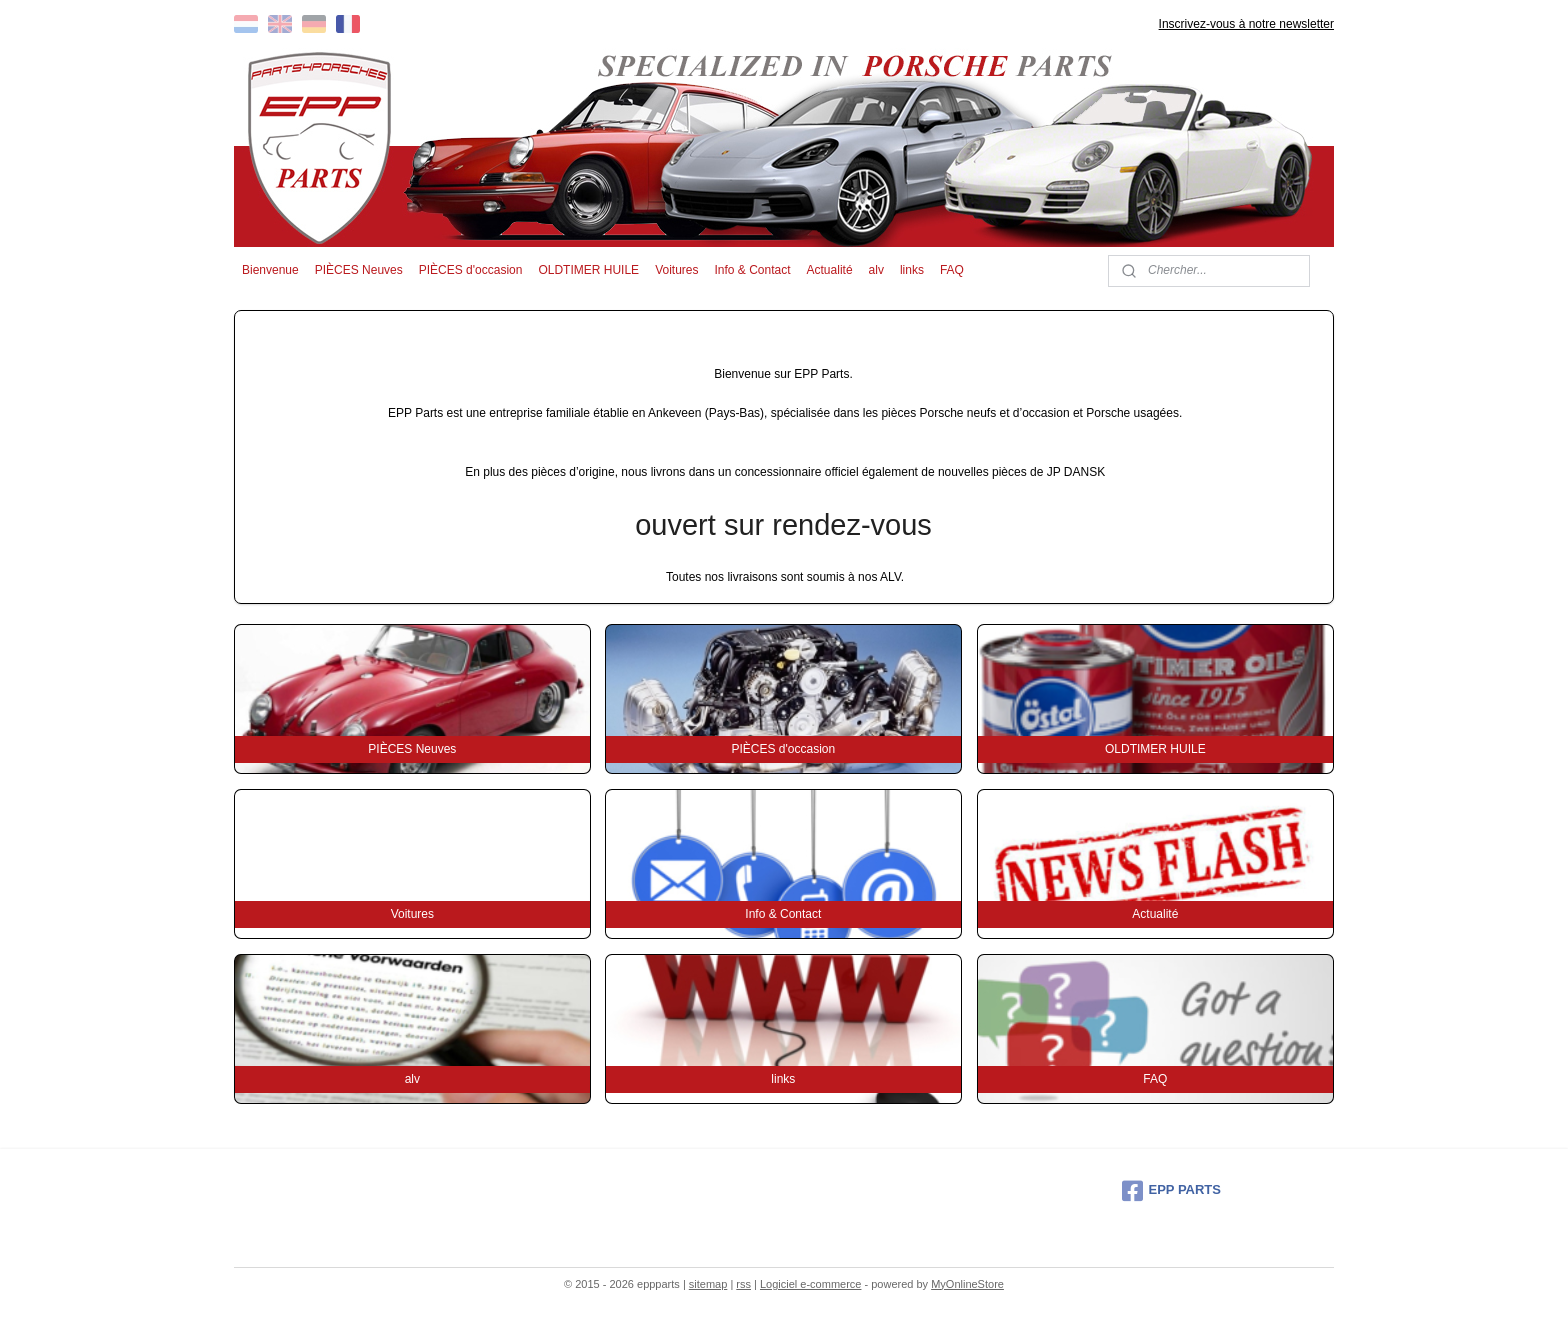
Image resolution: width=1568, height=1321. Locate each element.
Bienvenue (270, 270)
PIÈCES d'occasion (471, 270)
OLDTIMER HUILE (588, 270)
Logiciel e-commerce (810, 1284)
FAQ (952, 270)
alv (876, 270)
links (912, 270)
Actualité (830, 270)
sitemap (708, 1284)
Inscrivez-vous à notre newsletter (1246, 24)
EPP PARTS (1171, 1191)
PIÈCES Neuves (359, 270)
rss (743, 1284)
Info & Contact (752, 270)
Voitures (676, 270)
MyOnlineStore (967, 1284)
